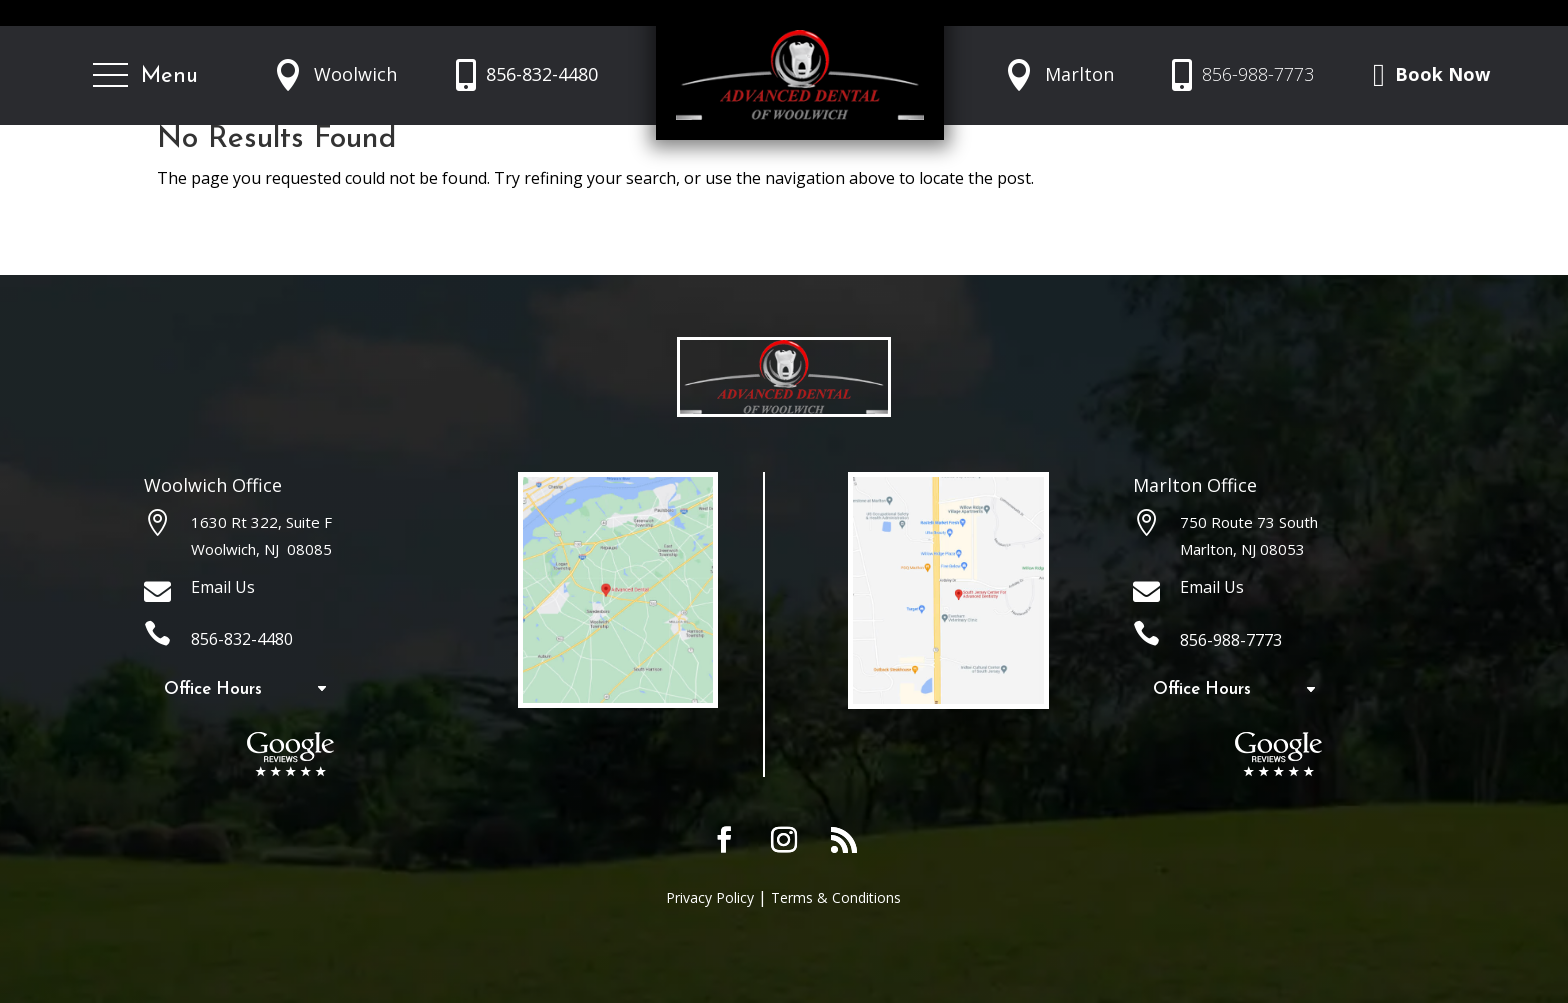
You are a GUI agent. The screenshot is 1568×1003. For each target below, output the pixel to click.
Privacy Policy (710, 897)
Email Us (223, 587)
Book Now (1442, 74)
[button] (145, 76)
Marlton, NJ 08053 (1242, 549)
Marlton (1079, 74)
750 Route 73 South (1249, 522)
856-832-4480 (542, 74)
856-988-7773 (1258, 74)
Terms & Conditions (836, 897)
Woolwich (355, 74)
